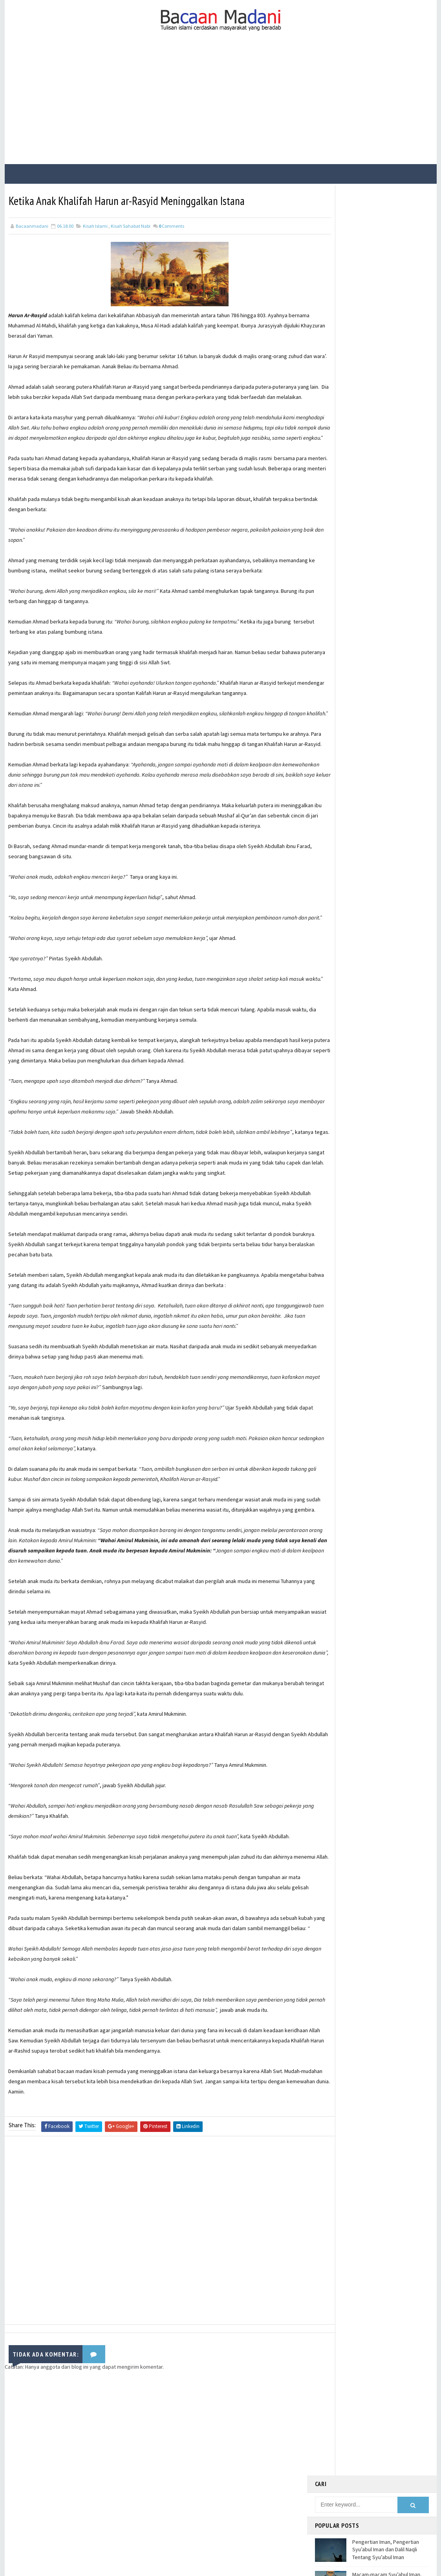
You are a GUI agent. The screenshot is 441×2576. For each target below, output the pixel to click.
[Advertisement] (221, 105)
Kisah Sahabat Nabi (130, 225)
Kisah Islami (95, 225)
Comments (171, 225)
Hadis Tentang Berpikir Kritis (385, 404)
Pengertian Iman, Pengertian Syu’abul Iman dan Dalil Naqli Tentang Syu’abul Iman (385, 258)
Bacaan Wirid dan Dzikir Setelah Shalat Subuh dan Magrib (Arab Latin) (388, 379)
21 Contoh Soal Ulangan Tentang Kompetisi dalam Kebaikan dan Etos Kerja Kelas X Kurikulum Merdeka (389, 342)
